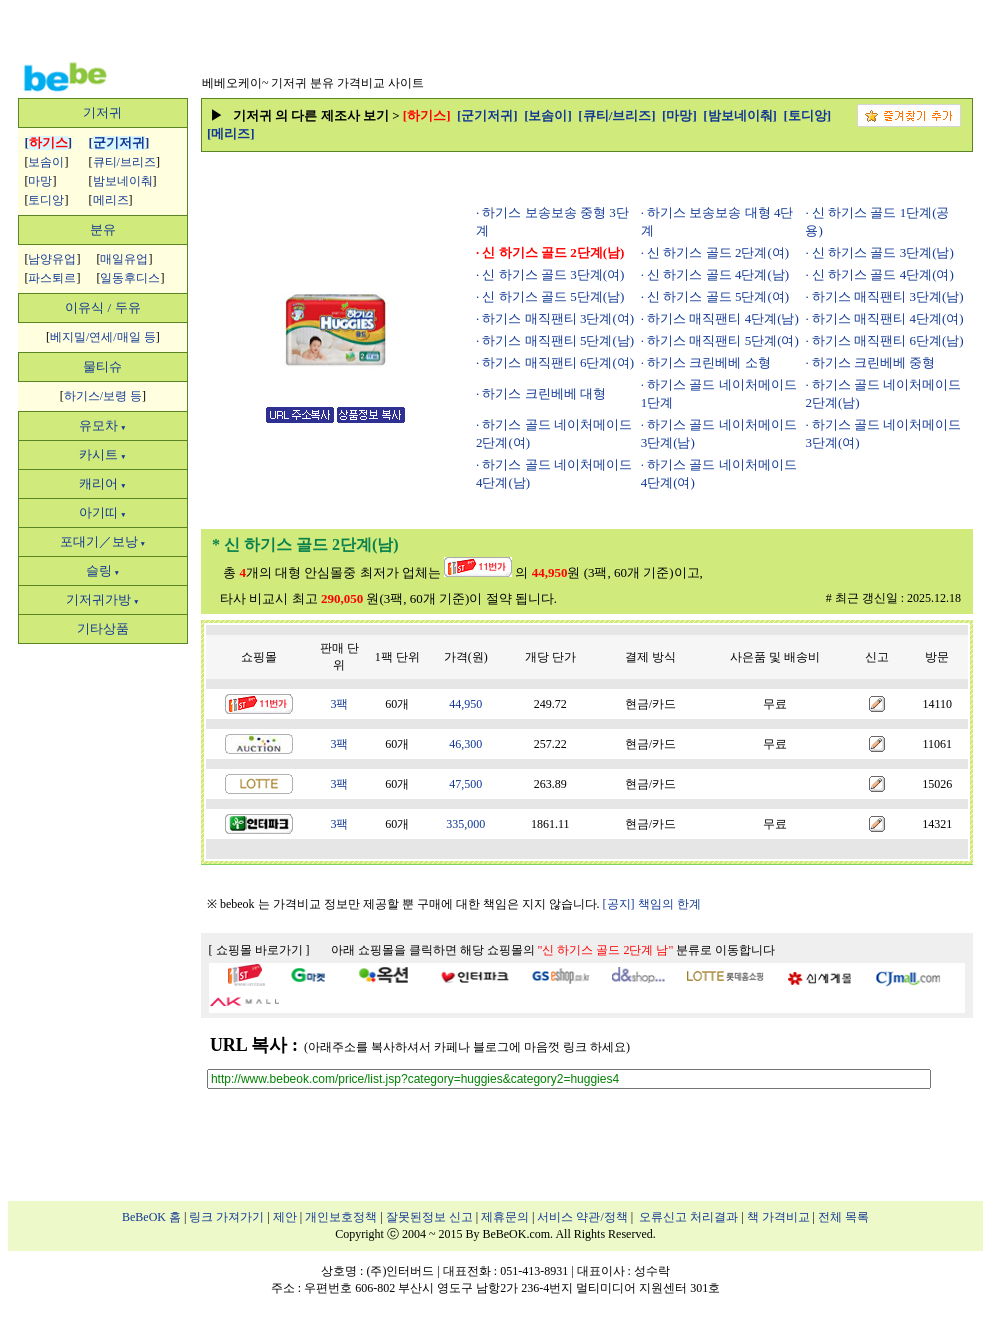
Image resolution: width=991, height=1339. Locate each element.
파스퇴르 (52, 278)
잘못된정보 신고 (429, 1217)
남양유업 (52, 259)
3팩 (339, 704)
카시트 (102, 454)
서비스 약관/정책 (582, 1217)
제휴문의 (505, 1217)
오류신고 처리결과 (688, 1217)
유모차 (102, 425)
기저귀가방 (102, 599)
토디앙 (46, 200)
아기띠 (102, 512)
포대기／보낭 (103, 541)
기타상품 (103, 628)
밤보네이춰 (123, 181)
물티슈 (102, 366)
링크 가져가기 (226, 1217)
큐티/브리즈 (124, 162)
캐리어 (102, 483)
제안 (285, 1217)
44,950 (465, 704)
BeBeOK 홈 (151, 1217)
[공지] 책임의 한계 (652, 904)
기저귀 (102, 112)
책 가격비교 (778, 1217)
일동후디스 (130, 278)
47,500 (465, 784)
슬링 (103, 570)
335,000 (465, 824)
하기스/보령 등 (103, 396)
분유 (103, 229)
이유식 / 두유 (102, 307)
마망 (40, 181)
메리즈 (111, 200)
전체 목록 (843, 1217)
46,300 (465, 744)
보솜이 (46, 162)
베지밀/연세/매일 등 (103, 337)
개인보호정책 (341, 1217)
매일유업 (124, 259)
